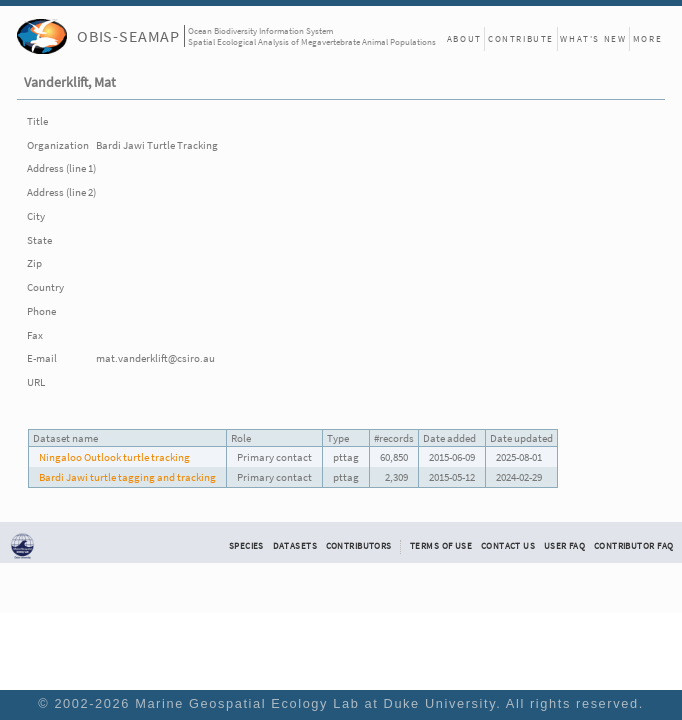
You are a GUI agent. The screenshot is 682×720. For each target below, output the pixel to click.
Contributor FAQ (633, 546)
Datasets (295, 546)
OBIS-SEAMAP (128, 36)
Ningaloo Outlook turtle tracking (114, 457)
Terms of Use (441, 546)
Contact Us (508, 546)
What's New (593, 38)
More (647, 38)
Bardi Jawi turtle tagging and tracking (127, 477)
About (464, 38)
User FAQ (564, 546)
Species (246, 546)
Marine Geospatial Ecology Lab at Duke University (315, 703)
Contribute (521, 38)
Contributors (359, 546)
